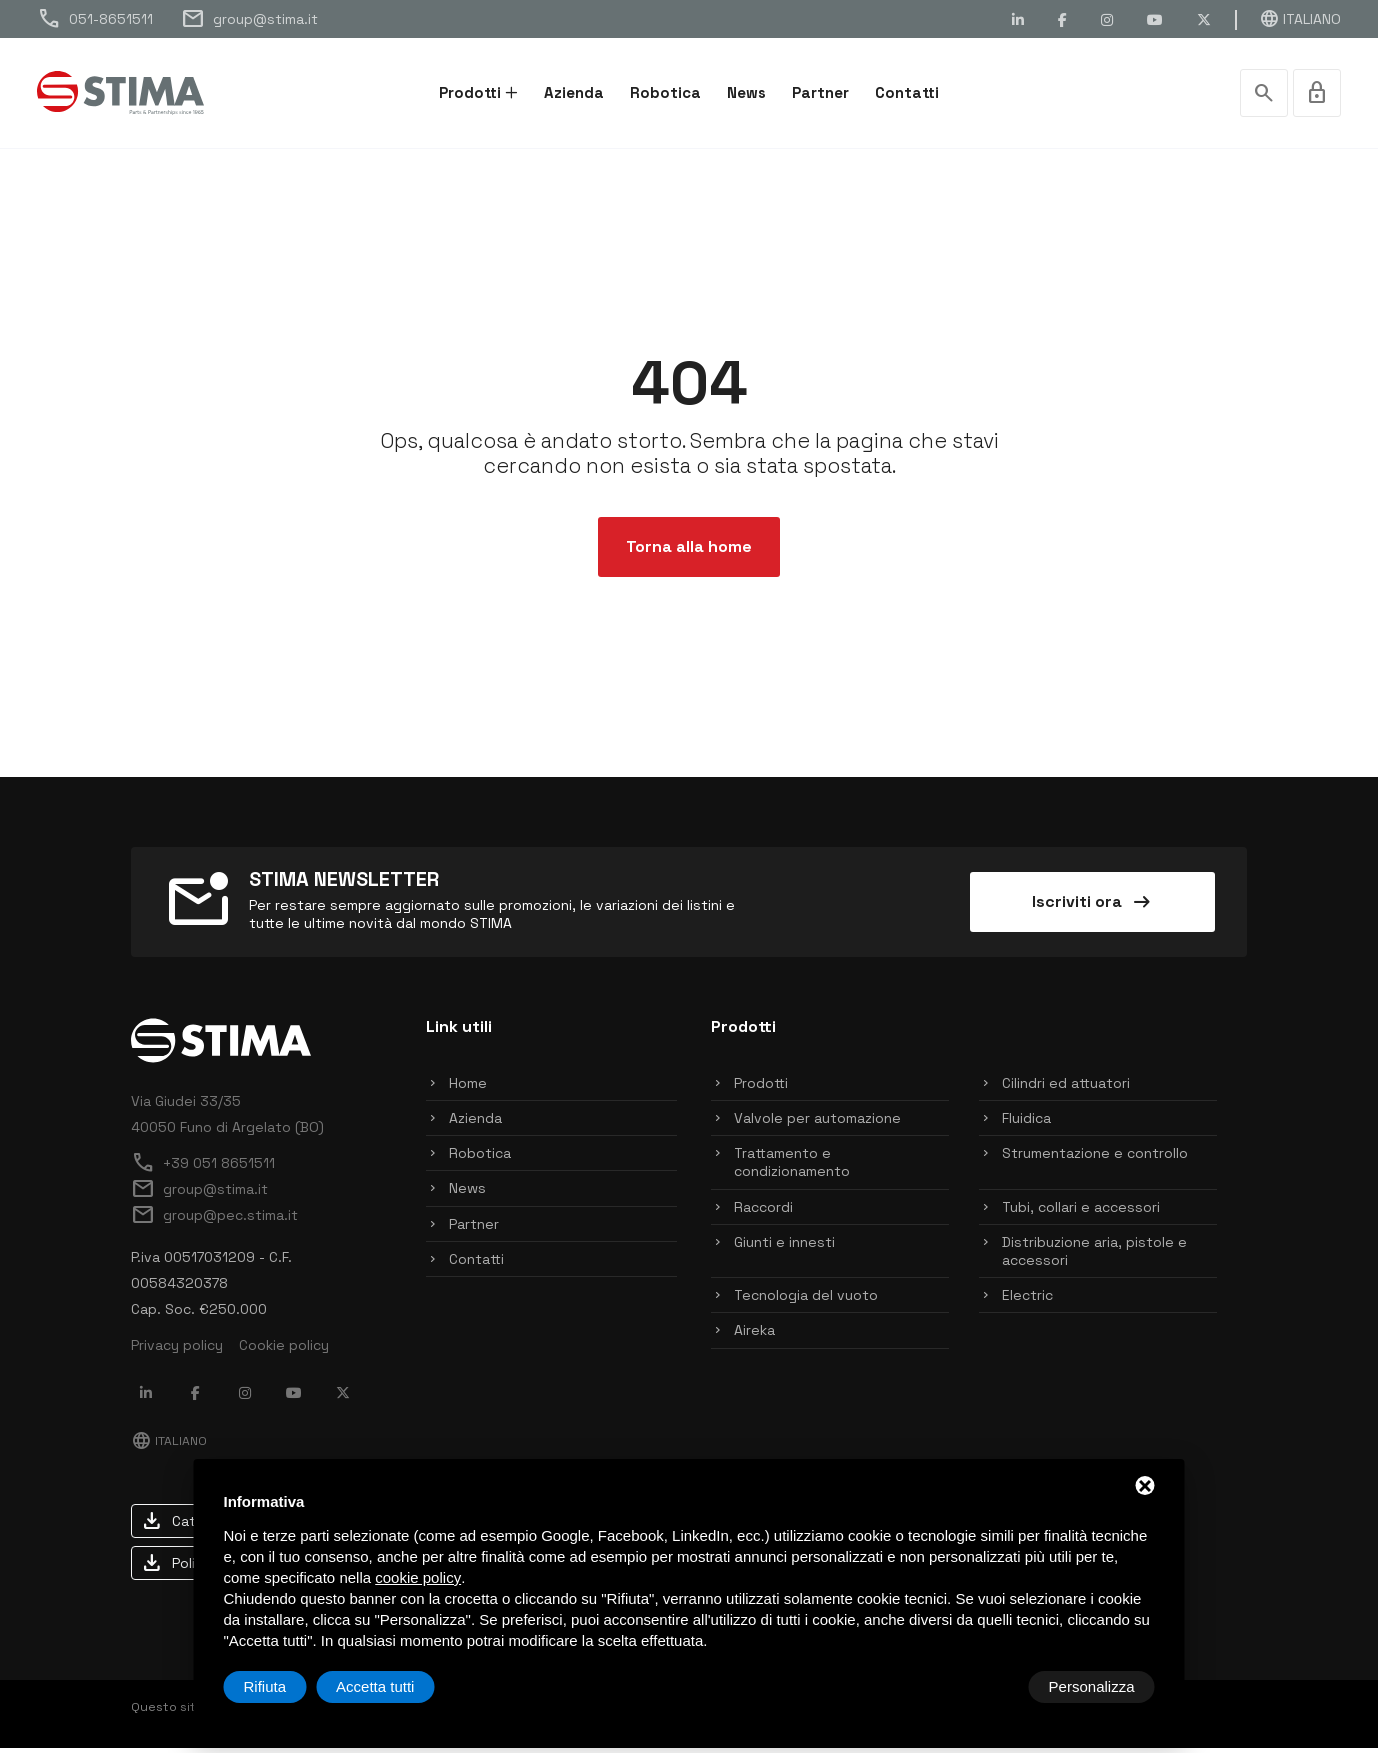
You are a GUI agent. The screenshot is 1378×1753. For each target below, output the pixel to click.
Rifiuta (985, 1686)
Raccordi (763, 1212)
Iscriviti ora (1093, 907)
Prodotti (470, 92)
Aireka (754, 1335)
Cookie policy (284, 1350)
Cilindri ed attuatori (1066, 1088)
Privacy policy (177, 1350)
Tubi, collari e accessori (1081, 1212)
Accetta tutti (1095, 1686)
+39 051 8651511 (203, 1168)
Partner (820, 92)
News (746, 92)
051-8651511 (95, 19)
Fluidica (1026, 1123)
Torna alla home (689, 551)
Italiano (1300, 19)
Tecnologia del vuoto (806, 1300)
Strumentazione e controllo (1095, 1158)
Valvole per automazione (817, 1123)
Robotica (665, 92)
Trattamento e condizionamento (792, 1167)
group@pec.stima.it (214, 1220)
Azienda (574, 92)
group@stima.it (249, 19)
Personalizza (287, 1686)
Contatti (907, 92)
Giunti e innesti (784, 1247)
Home (468, 1088)
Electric (1027, 1300)
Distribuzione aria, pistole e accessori (1094, 1256)
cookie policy (418, 1577)
